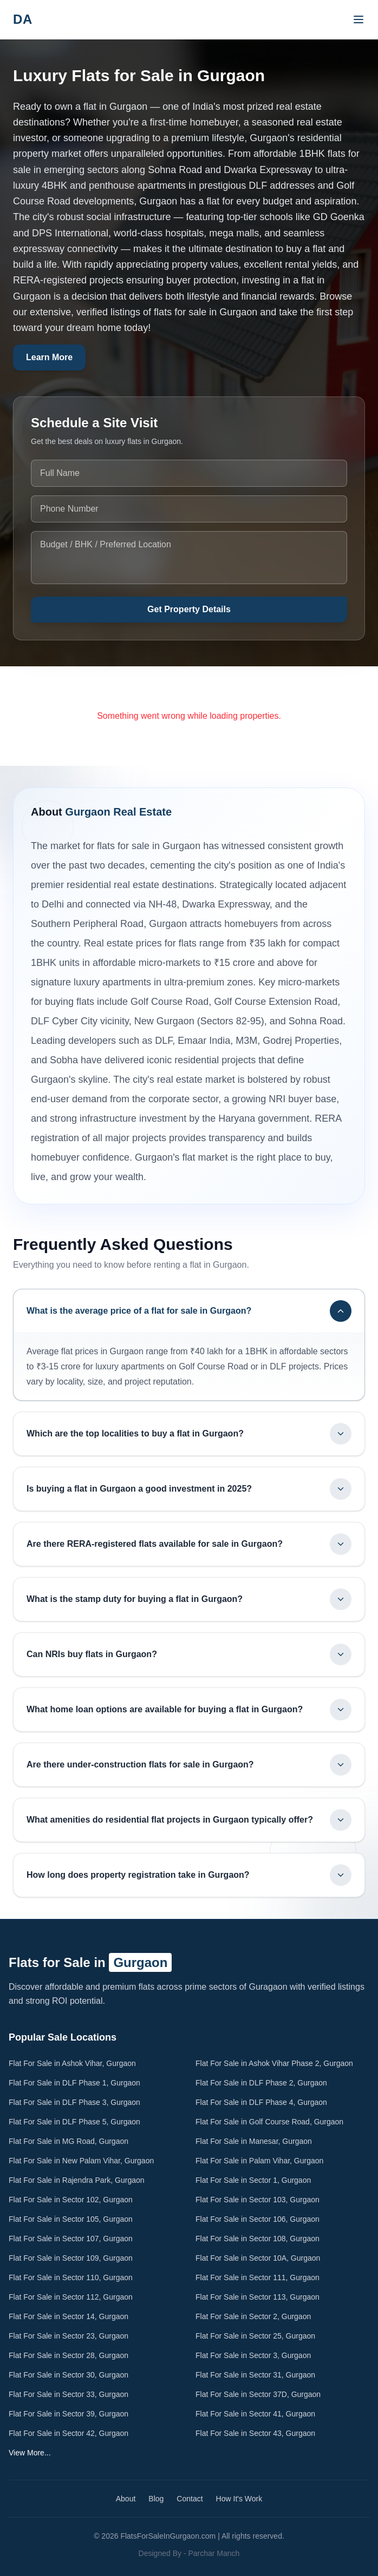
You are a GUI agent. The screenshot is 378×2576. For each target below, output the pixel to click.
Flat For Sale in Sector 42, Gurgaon (68, 2433)
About (126, 2498)
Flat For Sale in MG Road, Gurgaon (68, 2141)
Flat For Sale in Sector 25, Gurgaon (255, 2336)
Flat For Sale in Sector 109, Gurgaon (71, 2258)
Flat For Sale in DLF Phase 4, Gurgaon (261, 2102)
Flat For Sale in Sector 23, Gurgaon (68, 2336)
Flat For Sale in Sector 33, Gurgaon (68, 2394)
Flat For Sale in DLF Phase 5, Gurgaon (74, 2121)
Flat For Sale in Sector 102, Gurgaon (71, 2199)
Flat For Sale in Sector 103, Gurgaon (257, 2199)
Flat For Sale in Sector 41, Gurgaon (255, 2413)
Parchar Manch (213, 2553)
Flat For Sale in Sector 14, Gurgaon (68, 2316)
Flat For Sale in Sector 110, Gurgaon (71, 2277)
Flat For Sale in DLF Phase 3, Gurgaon (74, 2102)
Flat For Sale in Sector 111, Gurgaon (257, 2277)
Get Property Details (189, 609)
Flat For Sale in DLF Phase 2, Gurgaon (261, 2082)
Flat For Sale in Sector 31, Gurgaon (255, 2374)
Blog (156, 2498)
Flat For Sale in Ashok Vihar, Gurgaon (72, 2063)
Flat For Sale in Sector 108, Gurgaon (257, 2238)
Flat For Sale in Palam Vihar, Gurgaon (259, 2160)
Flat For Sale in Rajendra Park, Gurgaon (77, 2180)
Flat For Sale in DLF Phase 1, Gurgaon (74, 2082)
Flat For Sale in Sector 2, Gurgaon (253, 2316)
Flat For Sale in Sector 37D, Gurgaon (258, 2394)
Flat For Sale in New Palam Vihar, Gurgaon (81, 2160)
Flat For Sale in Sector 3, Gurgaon (253, 2355)
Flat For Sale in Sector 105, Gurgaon (71, 2219)
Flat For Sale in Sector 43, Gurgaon (255, 2433)
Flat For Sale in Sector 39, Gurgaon (68, 2413)
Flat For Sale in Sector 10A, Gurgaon (257, 2258)
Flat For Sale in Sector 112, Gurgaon (71, 2297)
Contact (190, 2498)
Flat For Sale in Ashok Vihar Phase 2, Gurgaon (274, 2063)
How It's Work (239, 2498)
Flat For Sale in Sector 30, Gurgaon (68, 2374)
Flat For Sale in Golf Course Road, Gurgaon (269, 2121)
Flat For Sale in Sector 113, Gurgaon (257, 2297)
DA (22, 19)
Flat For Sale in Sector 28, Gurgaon (68, 2355)
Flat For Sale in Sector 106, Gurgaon (257, 2219)
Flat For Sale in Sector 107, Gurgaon (71, 2238)
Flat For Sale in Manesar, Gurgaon (253, 2141)
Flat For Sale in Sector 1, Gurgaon (253, 2180)
